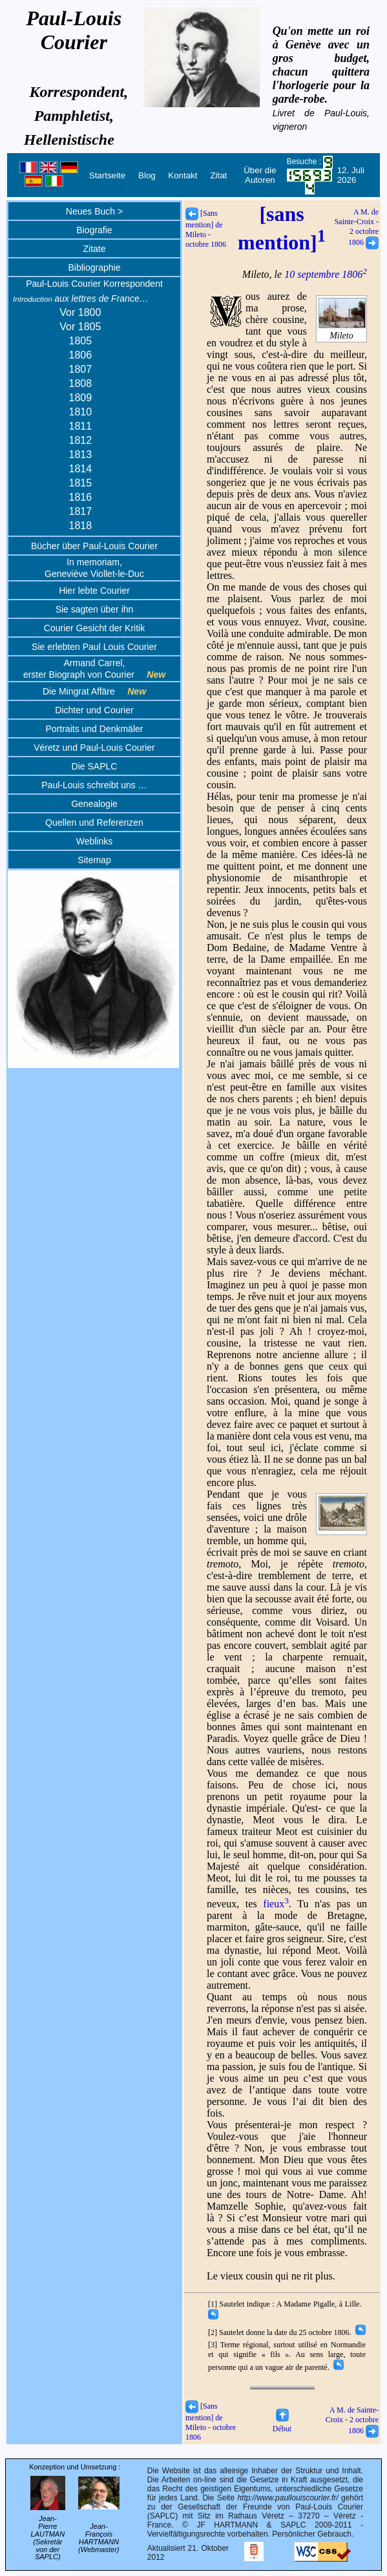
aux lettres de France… (81, 298)
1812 (80, 440)
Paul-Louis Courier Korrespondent (94, 283)
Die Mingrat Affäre (94, 691)
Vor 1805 (80, 326)
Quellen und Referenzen (94, 822)
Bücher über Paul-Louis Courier (94, 546)
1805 (80, 340)
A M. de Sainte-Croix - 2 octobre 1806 (357, 227)
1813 (80, 454)
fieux (276, 1903)
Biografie (94, 230)
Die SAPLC (95, 766)
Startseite (107, 175)
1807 (80, 369)
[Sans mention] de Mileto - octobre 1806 (205, 229)
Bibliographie (94, 267)
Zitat (218, 175)
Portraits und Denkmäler (94, 729)
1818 (80, 525)
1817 (80, 511)
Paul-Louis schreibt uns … (94, 785)
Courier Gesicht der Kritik (94, 628)
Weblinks (94, 841)
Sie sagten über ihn (95, 609)
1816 (80, 497)
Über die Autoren (260, 175)
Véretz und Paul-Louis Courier (94, 747)
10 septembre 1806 (325, 274)
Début (282, 2423)
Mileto (342, 330)
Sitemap (94, 860)
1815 (80, 482)
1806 (80, 355)
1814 (80, 468)
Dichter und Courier (94, 710)
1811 (80, 426)
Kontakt (182, 175)
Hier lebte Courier (94, 590)
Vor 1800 (80, 312)
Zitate (94, 249)
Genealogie (94, 804)
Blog (147, 175)
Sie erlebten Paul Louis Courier (94, 647)
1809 (80, 397)
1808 (80, 383)
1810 (80, 411)
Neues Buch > (94, 211)
